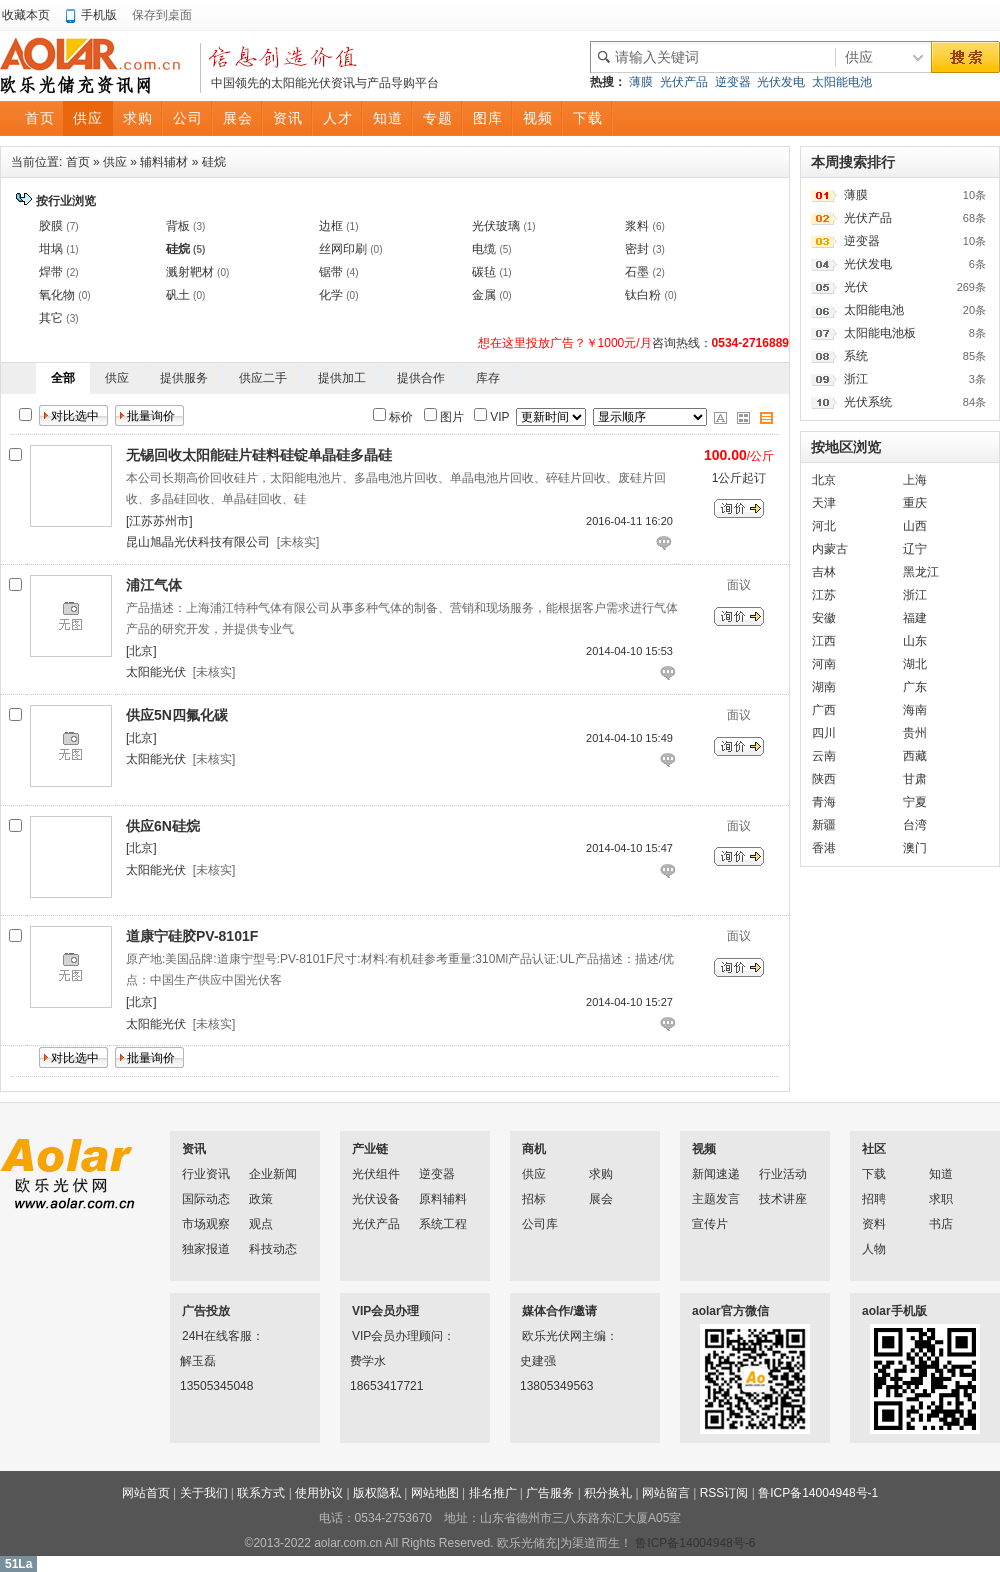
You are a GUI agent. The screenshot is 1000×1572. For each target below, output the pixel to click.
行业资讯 (206, 1174)
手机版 (99, 15)
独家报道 (206, 1249)
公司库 (540, 1224)
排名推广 (493, 1493)
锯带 (331, 272)
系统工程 (443, 1224)
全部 (63, 378)
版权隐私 (377, 1493)
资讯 (194, 1149)
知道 (941, 1174)
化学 (331, 295)
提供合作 (421, 378)
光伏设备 (376, 1199)
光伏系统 (868, 402)
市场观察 (206, 1224)
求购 (601, 1174)
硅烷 (214, 162)
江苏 (824, 595)
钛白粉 (643, 295)
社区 (874, 1149)
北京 (824, 480)
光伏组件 (376, 1174)
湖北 (915, 664)
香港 (824, 848)
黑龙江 (921, 572)
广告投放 (206, 1311)
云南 (824, 756)
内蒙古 (830, 549)
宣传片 (710, 1224)
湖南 (824, 687)
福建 (915, 618)
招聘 (874, 1199)
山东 (915, 641)
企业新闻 (273, 1174)
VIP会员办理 (385, 1311)
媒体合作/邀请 (559, 1311)
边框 (331, 226)
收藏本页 (26, 15)
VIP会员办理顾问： (378, 1336)
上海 (915, 480)
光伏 (856, 287)
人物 (874, 1249)
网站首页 (146, 1493)
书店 (941, 1224)
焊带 (51, 272)
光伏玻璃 (496, 226)
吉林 (824, 572)
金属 (484, 295)
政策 (261, 1199)
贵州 (915, 733)
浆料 (637, 226)
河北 (824, 526)
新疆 (824, 825)
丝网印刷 (343, 249)
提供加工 (342, 378)
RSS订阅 (724, 1493)
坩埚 (51, 249)
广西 (824, 710)
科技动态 (273, 1249)
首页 (78, 162)
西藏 (915, 756)
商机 (534, 1149)
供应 (115, 162)
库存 (488, 378)
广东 (915, 687)
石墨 (637, 272)
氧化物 (57, 295)
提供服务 (184, 378)
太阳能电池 (842, 82)
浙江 (856, 379)
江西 (824, 641)
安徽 (824, 618)
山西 (915, 526)
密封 (637, 249)
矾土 (178, 295)
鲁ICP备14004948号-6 (695, 1543)
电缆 (484, 249)
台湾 (915, 825)
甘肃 (915, 779)
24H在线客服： (208, 1336)
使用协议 (319, 1493)
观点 (261, 1224)
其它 (51, 318)
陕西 (824, 779)
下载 (874, 1174)
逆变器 (733, 82)
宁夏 (915, 802)
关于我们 (204, 1493)
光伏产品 (684, 82)
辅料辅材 (164, 162)
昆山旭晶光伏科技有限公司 (198, 542)
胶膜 (51, 226)
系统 (856, 356)
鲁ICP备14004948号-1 (818, 1493)
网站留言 (666, 1493)
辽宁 (915, 549)
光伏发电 (781, 82)
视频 (704, 1149)
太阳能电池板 (880, 333)
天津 (824, 503)
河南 (824, 664)
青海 (824, 802)
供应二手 (263, 378)
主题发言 (716, 1199)
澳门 (915, 848)
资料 (874, 1224)
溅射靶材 (190, 272)
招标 (534, 1199)
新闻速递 (716, 1174)
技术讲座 (783, 1199)
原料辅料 (443, 1199)
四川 (824, 733)
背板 (178, 226)
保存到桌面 (162, 15)
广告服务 (550, 1493)
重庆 (915, 503)
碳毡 (484, 272)
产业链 (370, 1149)
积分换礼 (608, 1493)
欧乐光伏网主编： (548, 1336)
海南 (915, 710)
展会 (601, 1199)
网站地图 (435, 1493)
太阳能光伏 (156, 672)
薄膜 (641, 82)
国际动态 (206, 1199)
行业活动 (783, 1174)
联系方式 (261, 1493)
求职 (941, 1199)
